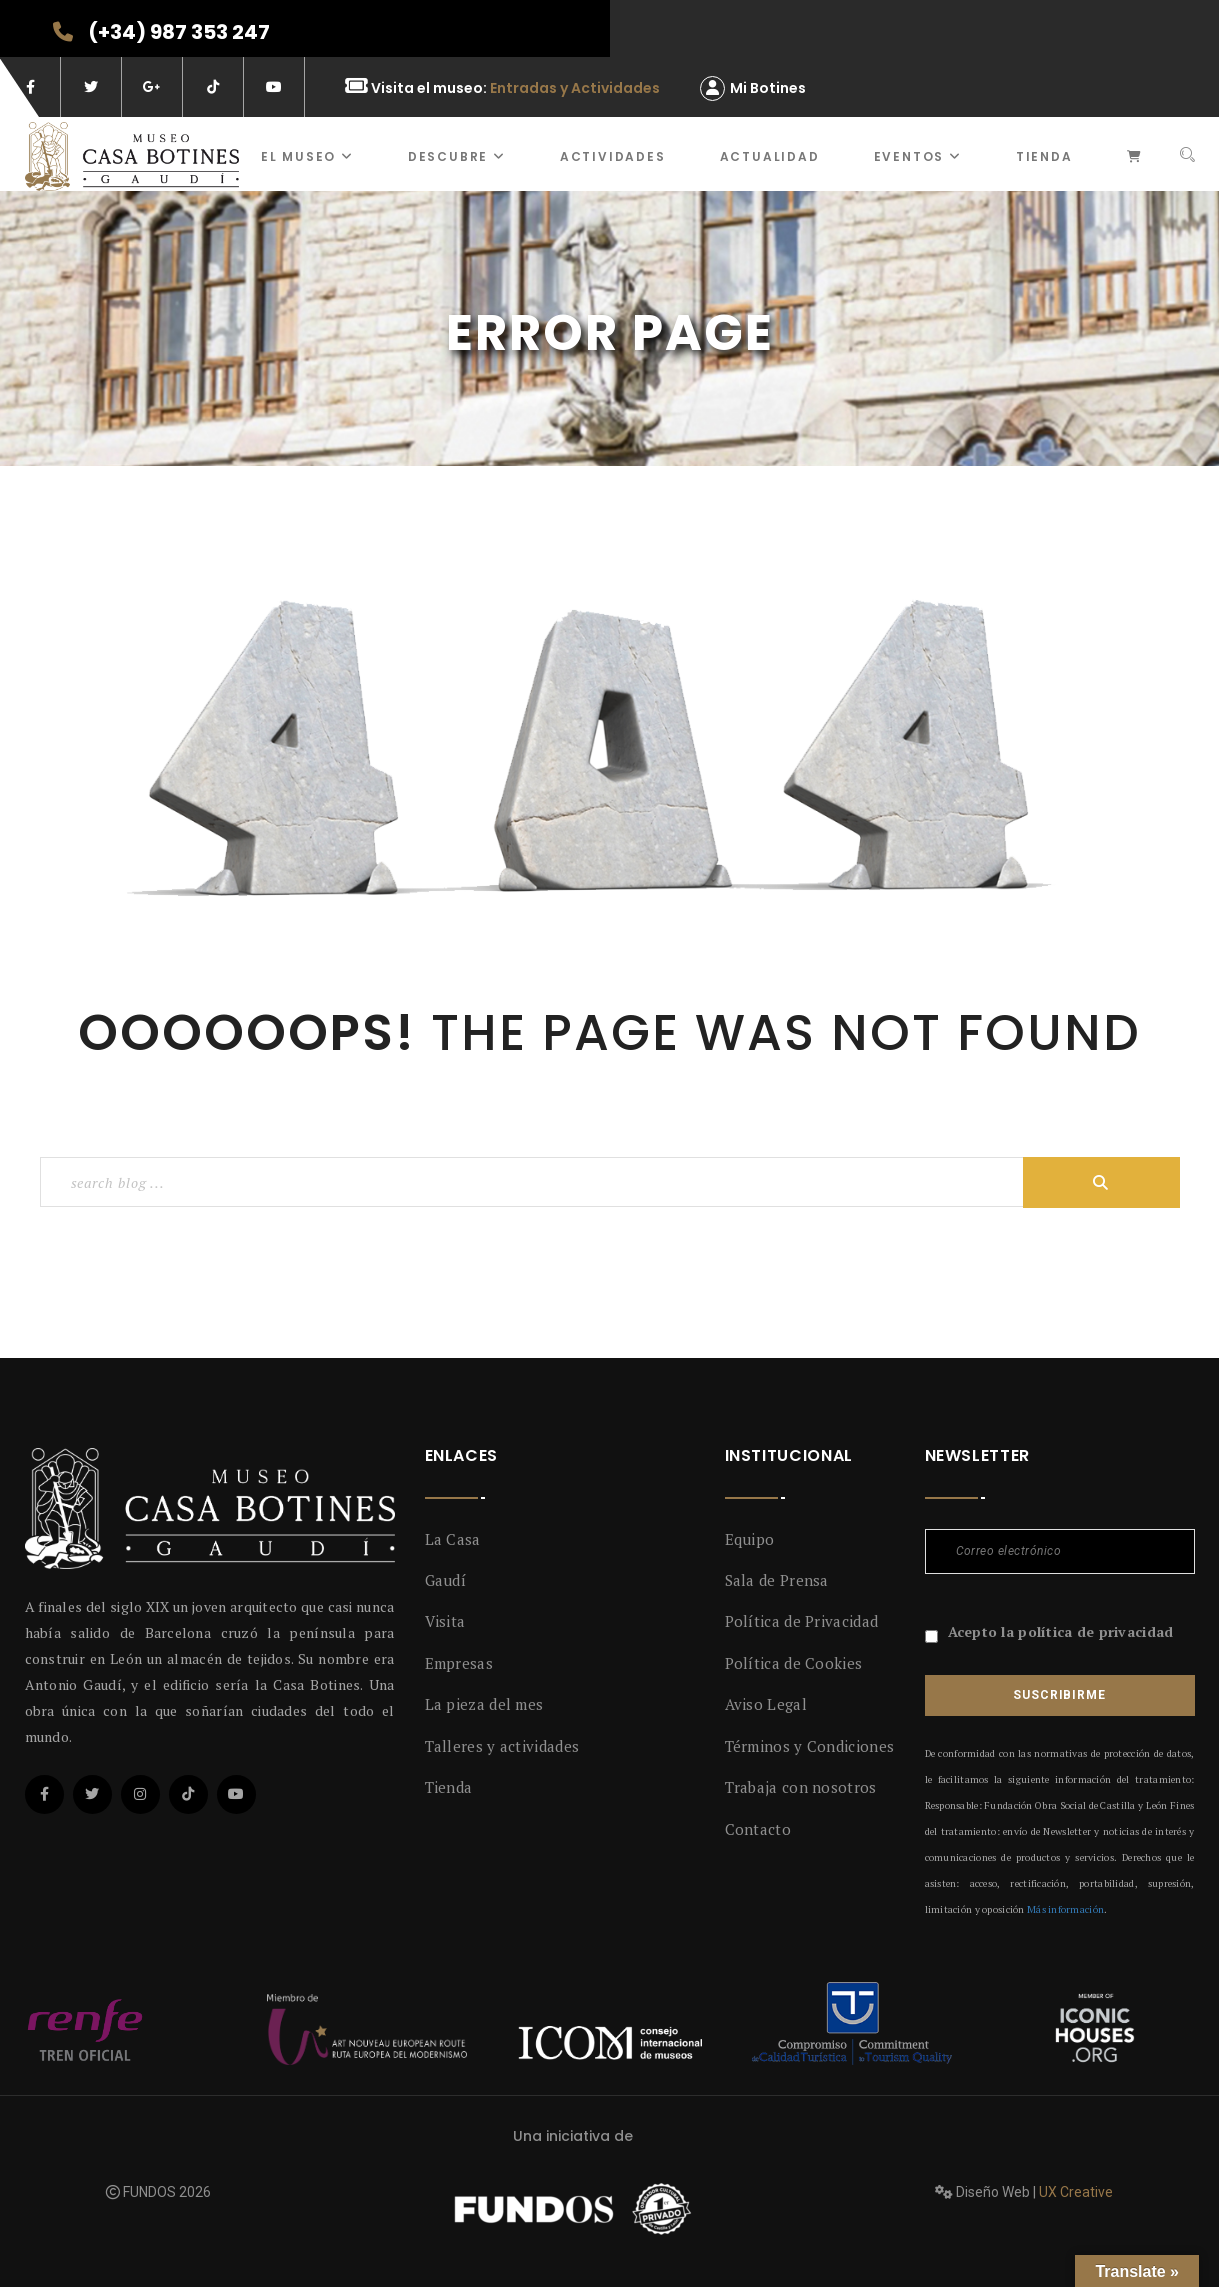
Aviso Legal (766, 1704)
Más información (1065, 1909)
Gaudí (446, 1580)
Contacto (758, 1829)
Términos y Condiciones (810, 1746)
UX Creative (1076, 2192)
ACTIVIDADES (613, 156)
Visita (445, 1621)
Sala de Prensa (777, 1580)
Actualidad (770, 156)
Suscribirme (1059, 1695)
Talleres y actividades (502, 1746)
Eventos (918, 156)
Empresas (459, 1663)
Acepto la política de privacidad (1061, 1631)
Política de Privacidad (802, 1621)
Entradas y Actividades (575, 88)
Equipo (750, 1539)
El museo (307, 156)
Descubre (457, 156)
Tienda (1044, 156)
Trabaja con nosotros (801, 1787)
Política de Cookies (794, 1663)
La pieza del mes (484, 1704)
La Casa (453, 1539)
